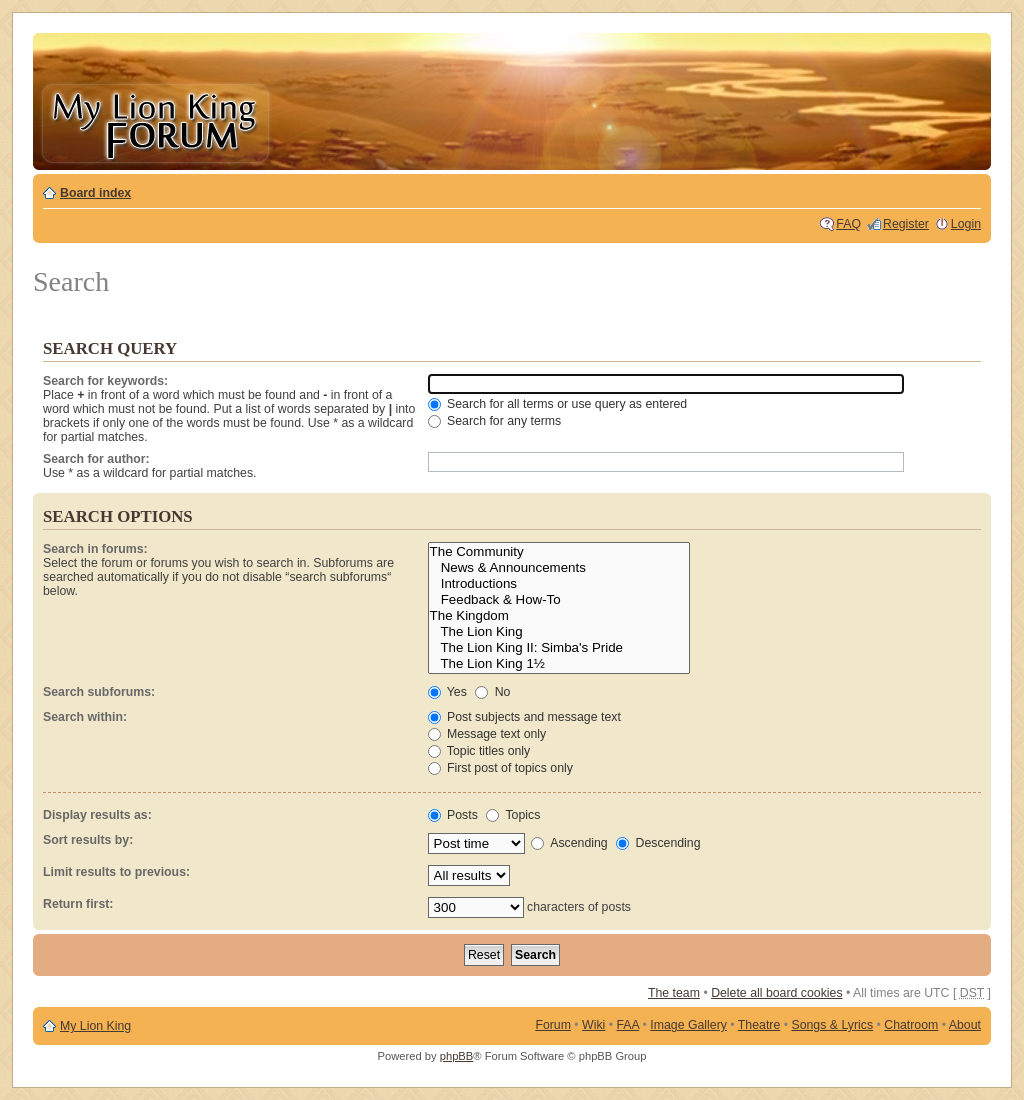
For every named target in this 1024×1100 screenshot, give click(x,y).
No (492, 692)
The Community (559, 552)
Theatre (759, 1025)
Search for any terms (495, 421)
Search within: (85, 717)
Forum (553, 1025)
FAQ (848, 224)
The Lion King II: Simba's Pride (559, 648)
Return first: (78, 904)
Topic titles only (479, 751)
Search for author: (96, 459)
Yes (447, 692)
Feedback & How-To (559, 600)
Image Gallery (688, 1025)
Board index (95, 193)
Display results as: (97, 815)
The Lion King (559, 632)
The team (674, 993)
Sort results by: (88, 840)
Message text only (487, 734)
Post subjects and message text (524, 717)
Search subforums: (99, 692)
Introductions (559, 584)
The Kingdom (559, 616)
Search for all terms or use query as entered (558, 404)
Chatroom (911, 1025)
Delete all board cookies (776, 993)
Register (906, 224)
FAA (628, 1025)
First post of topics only (500, 768)
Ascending (569, 843)
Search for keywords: (105, 381)
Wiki (593, 1025)
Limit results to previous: (116, 872)
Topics (513, 815)
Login (966, 224)
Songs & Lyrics (832, 1025)
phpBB (457, 1056)
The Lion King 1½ (559, 664)
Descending (658, 843)
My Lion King (95, 1026)
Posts (453, 815)
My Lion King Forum (155, 121)
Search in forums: (95, 549)
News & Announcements (559, 568)
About (965, 1025)
